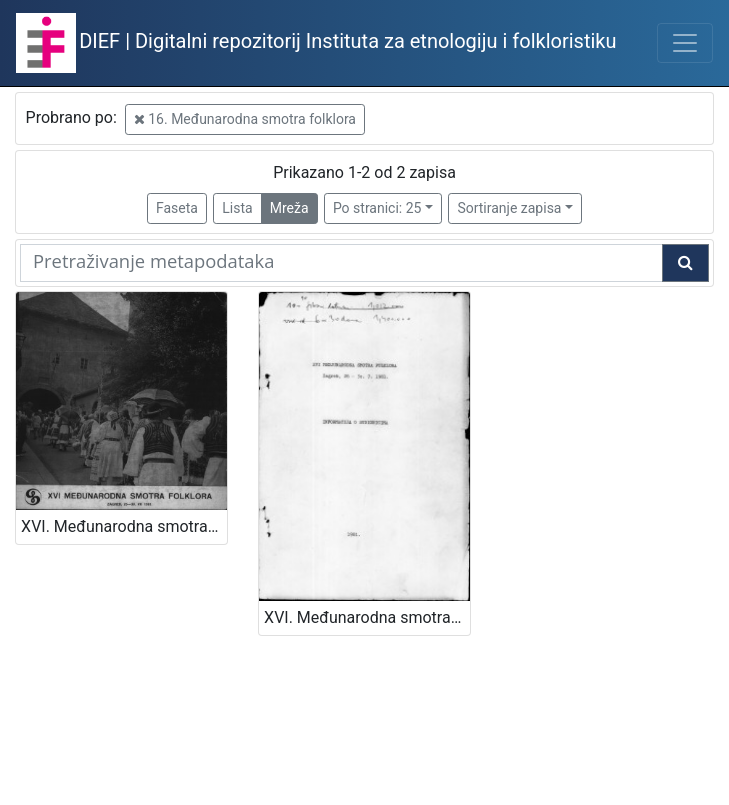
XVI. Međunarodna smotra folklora (367, 617)
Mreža (289, 208)
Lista (237, 208)
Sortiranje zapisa (509, 208)
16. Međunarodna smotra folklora (245, 119)
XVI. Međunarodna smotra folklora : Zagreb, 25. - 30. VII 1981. (124, 526)
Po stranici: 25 (377, 208)
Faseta (177, 208)
